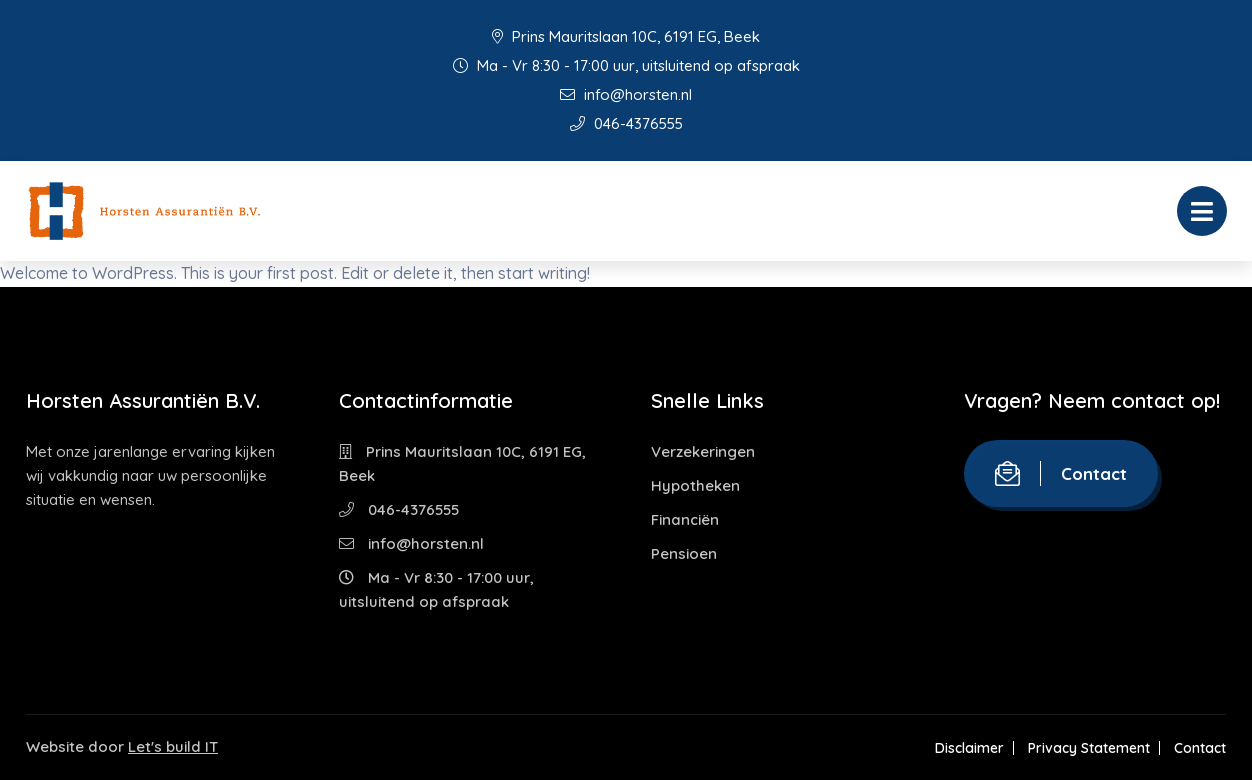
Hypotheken (695, 485)
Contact (1061, 473)
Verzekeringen (703, 451)
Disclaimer (969, 748)
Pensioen (684, 553)
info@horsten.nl (626, 94)
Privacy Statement (1089, 748)
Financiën (685, 519)
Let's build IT (173, 746)
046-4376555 (626, 123)
